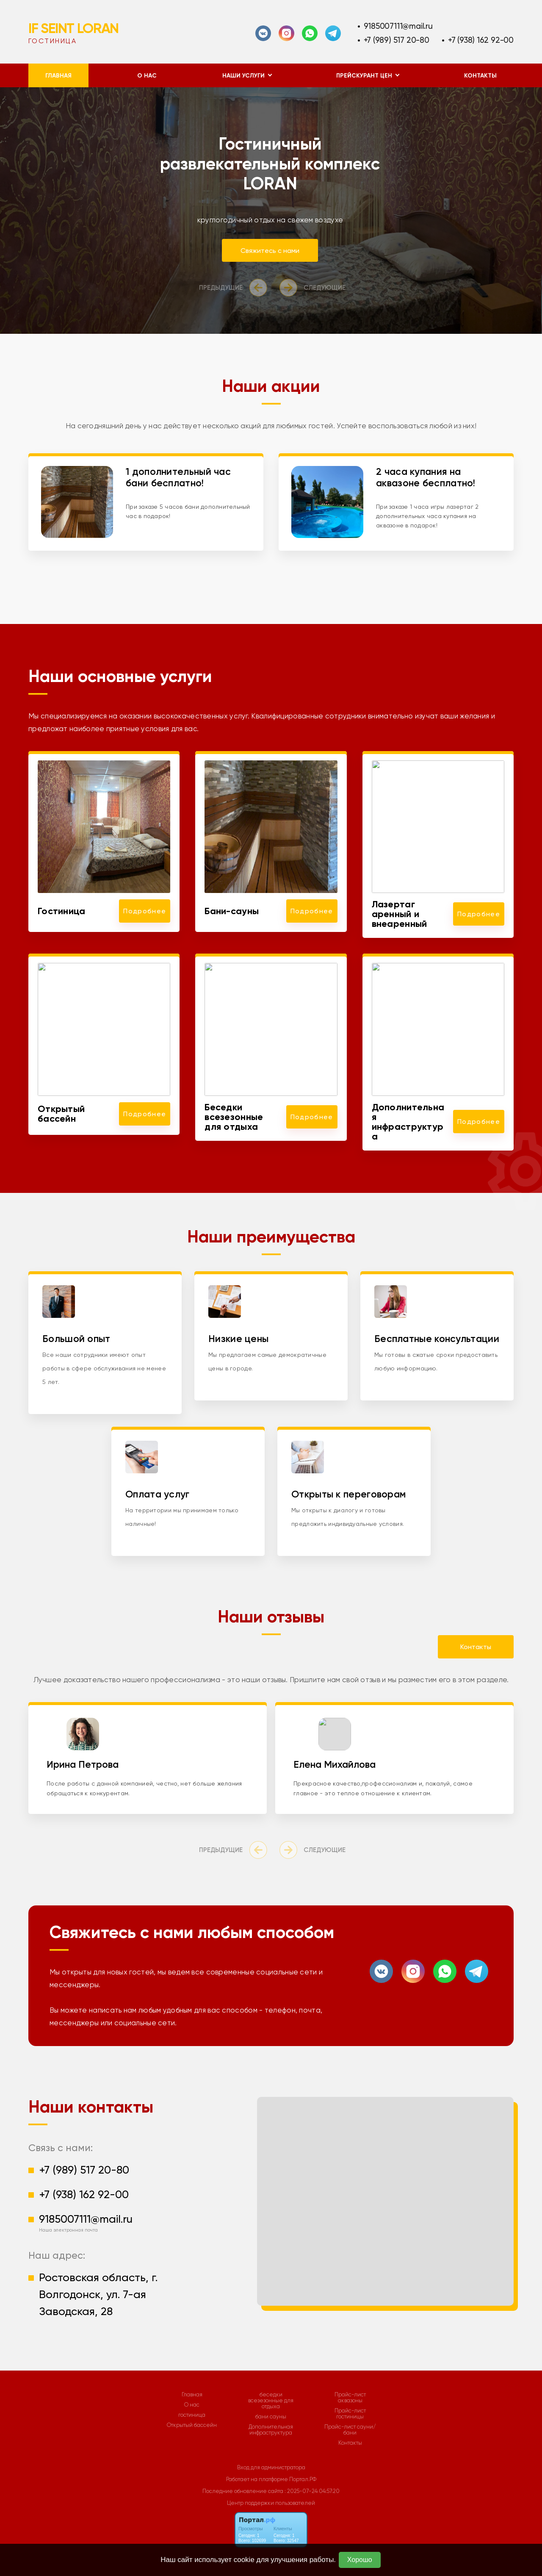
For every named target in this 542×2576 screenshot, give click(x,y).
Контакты (480, 75)
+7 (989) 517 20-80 (396, 40)
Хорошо (359, 2559)
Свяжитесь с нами (275, 251)
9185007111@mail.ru (398, 26)
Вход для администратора (271, 2467)
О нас (147, 75)
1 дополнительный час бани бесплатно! (178, 477)
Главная (58, 75)
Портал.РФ (302, 2479)
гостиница (191, 2415)
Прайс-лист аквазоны (350, 2398)
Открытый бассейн (192, 2425)
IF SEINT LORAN (73, 28)
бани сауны (270, 2417)
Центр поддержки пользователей (271, 2503)
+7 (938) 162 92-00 (481, 40)
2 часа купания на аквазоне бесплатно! (426, 477)
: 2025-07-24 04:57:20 (312, 2491)
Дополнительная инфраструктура (271, 2430)
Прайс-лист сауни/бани (350, 2430)
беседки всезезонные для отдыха (270, 2401)
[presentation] (235, 288)
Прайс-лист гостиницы (350, 2414)
